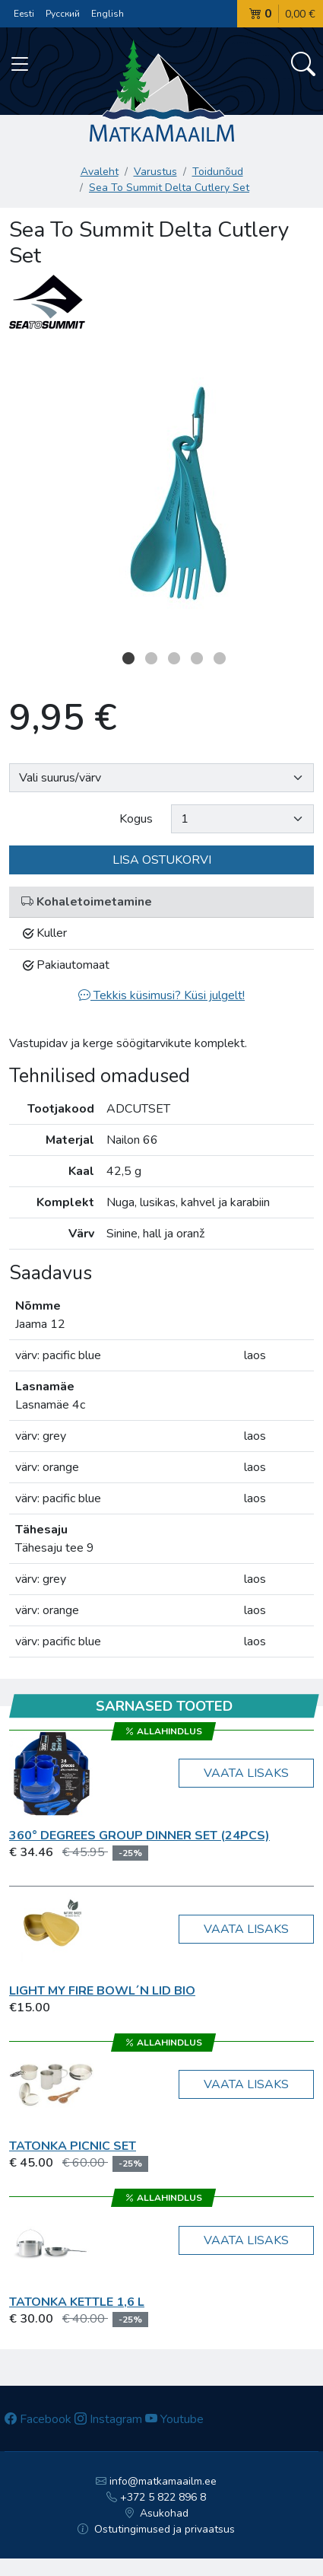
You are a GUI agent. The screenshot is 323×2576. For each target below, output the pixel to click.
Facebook (38, 2419)
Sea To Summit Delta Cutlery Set (169, 187)
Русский (63, 14)
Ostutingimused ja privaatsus (156, 2529)
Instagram (108, 2419)
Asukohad (156, 2513)
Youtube (174, 2419)
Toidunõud (217, 171)
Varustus (155, 171)
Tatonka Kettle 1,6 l (76, 2302)
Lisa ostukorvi (161, 860)
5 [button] (219, 658)
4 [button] (196, 658)
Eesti (24, 14)
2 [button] (151, 658)
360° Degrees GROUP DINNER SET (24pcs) (139, 1835)
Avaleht (100, 171)
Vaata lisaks (246, 1773)
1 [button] (128, 658)
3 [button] (174, 658)
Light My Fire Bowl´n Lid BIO (102, 1990)
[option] (161, 493)
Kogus (136, 818)
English (107, 14)
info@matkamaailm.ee (156, 2481)
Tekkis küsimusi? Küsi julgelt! (161, 995)
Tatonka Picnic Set (72, 2146)
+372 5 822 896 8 (156, 2497)
